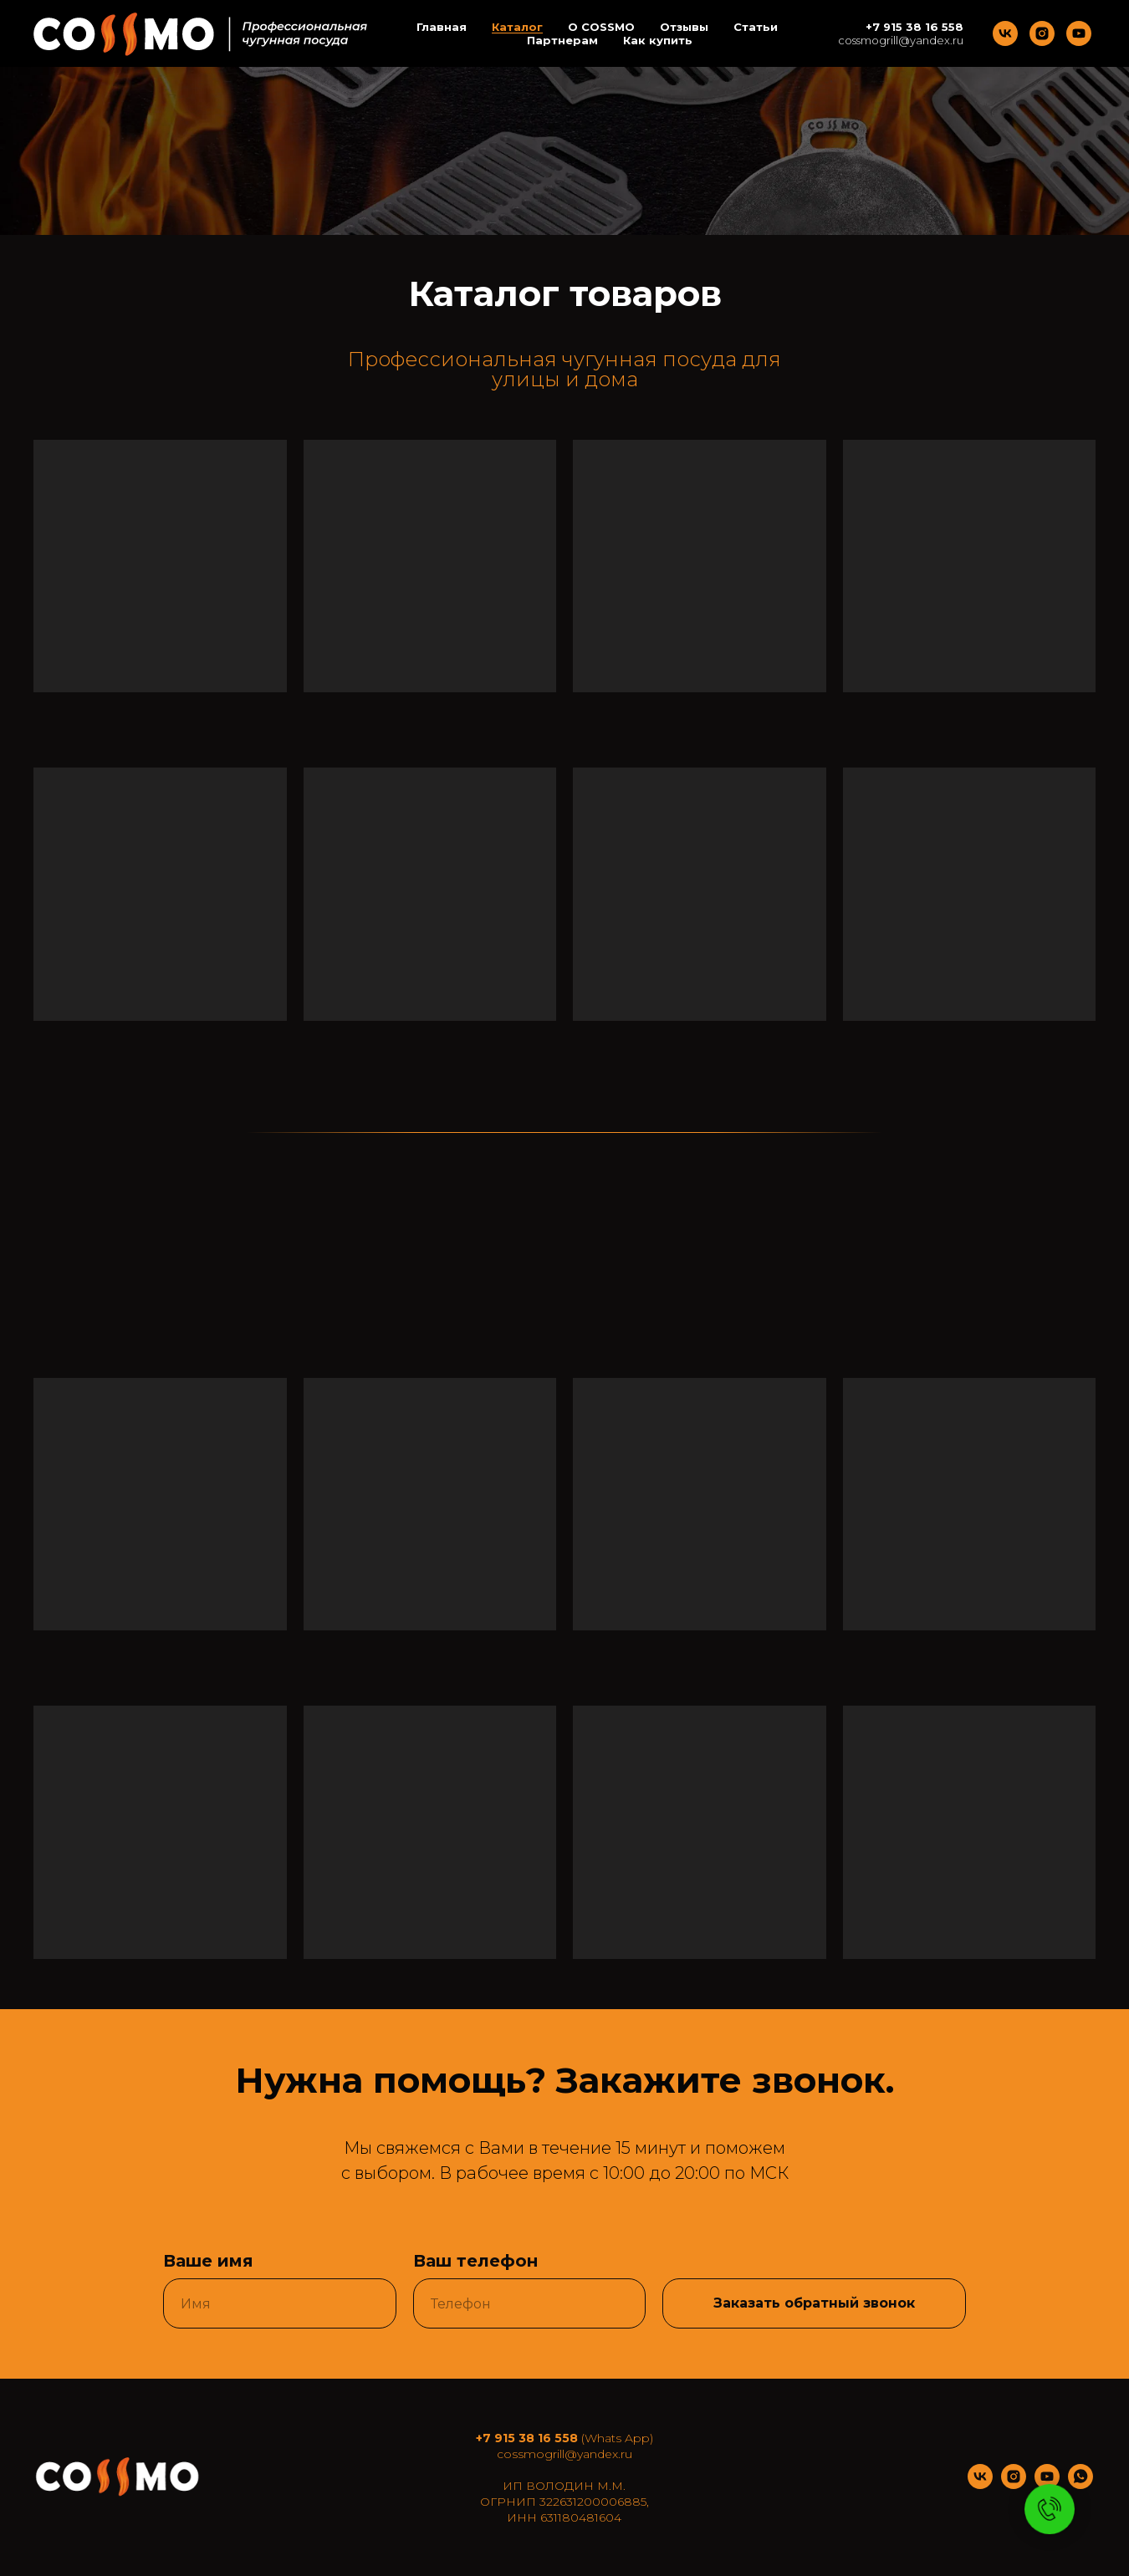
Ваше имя (208, 2261)
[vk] (1005, 33)
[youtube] (1078, 33)
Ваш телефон (475, 2261)
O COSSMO (601, 26)
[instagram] (1042, 33)
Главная (441, 26)
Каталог (517, 26)
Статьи (755, 26)
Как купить (657, 40)
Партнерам (562, 40)
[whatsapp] (1080, 2484)
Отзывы (684, 26)
